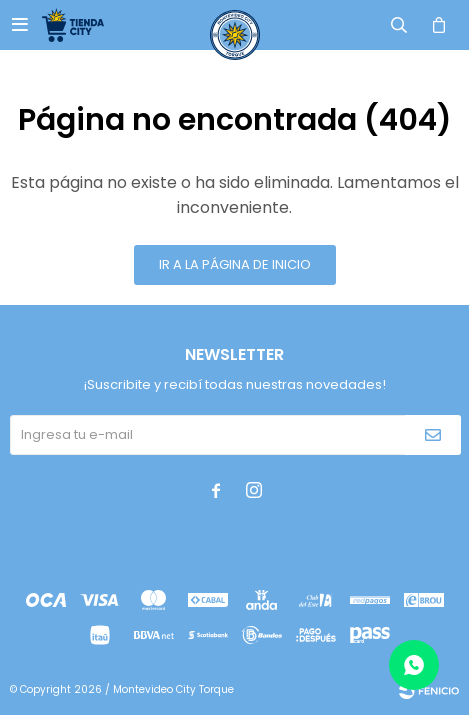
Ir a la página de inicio (235, 264)
